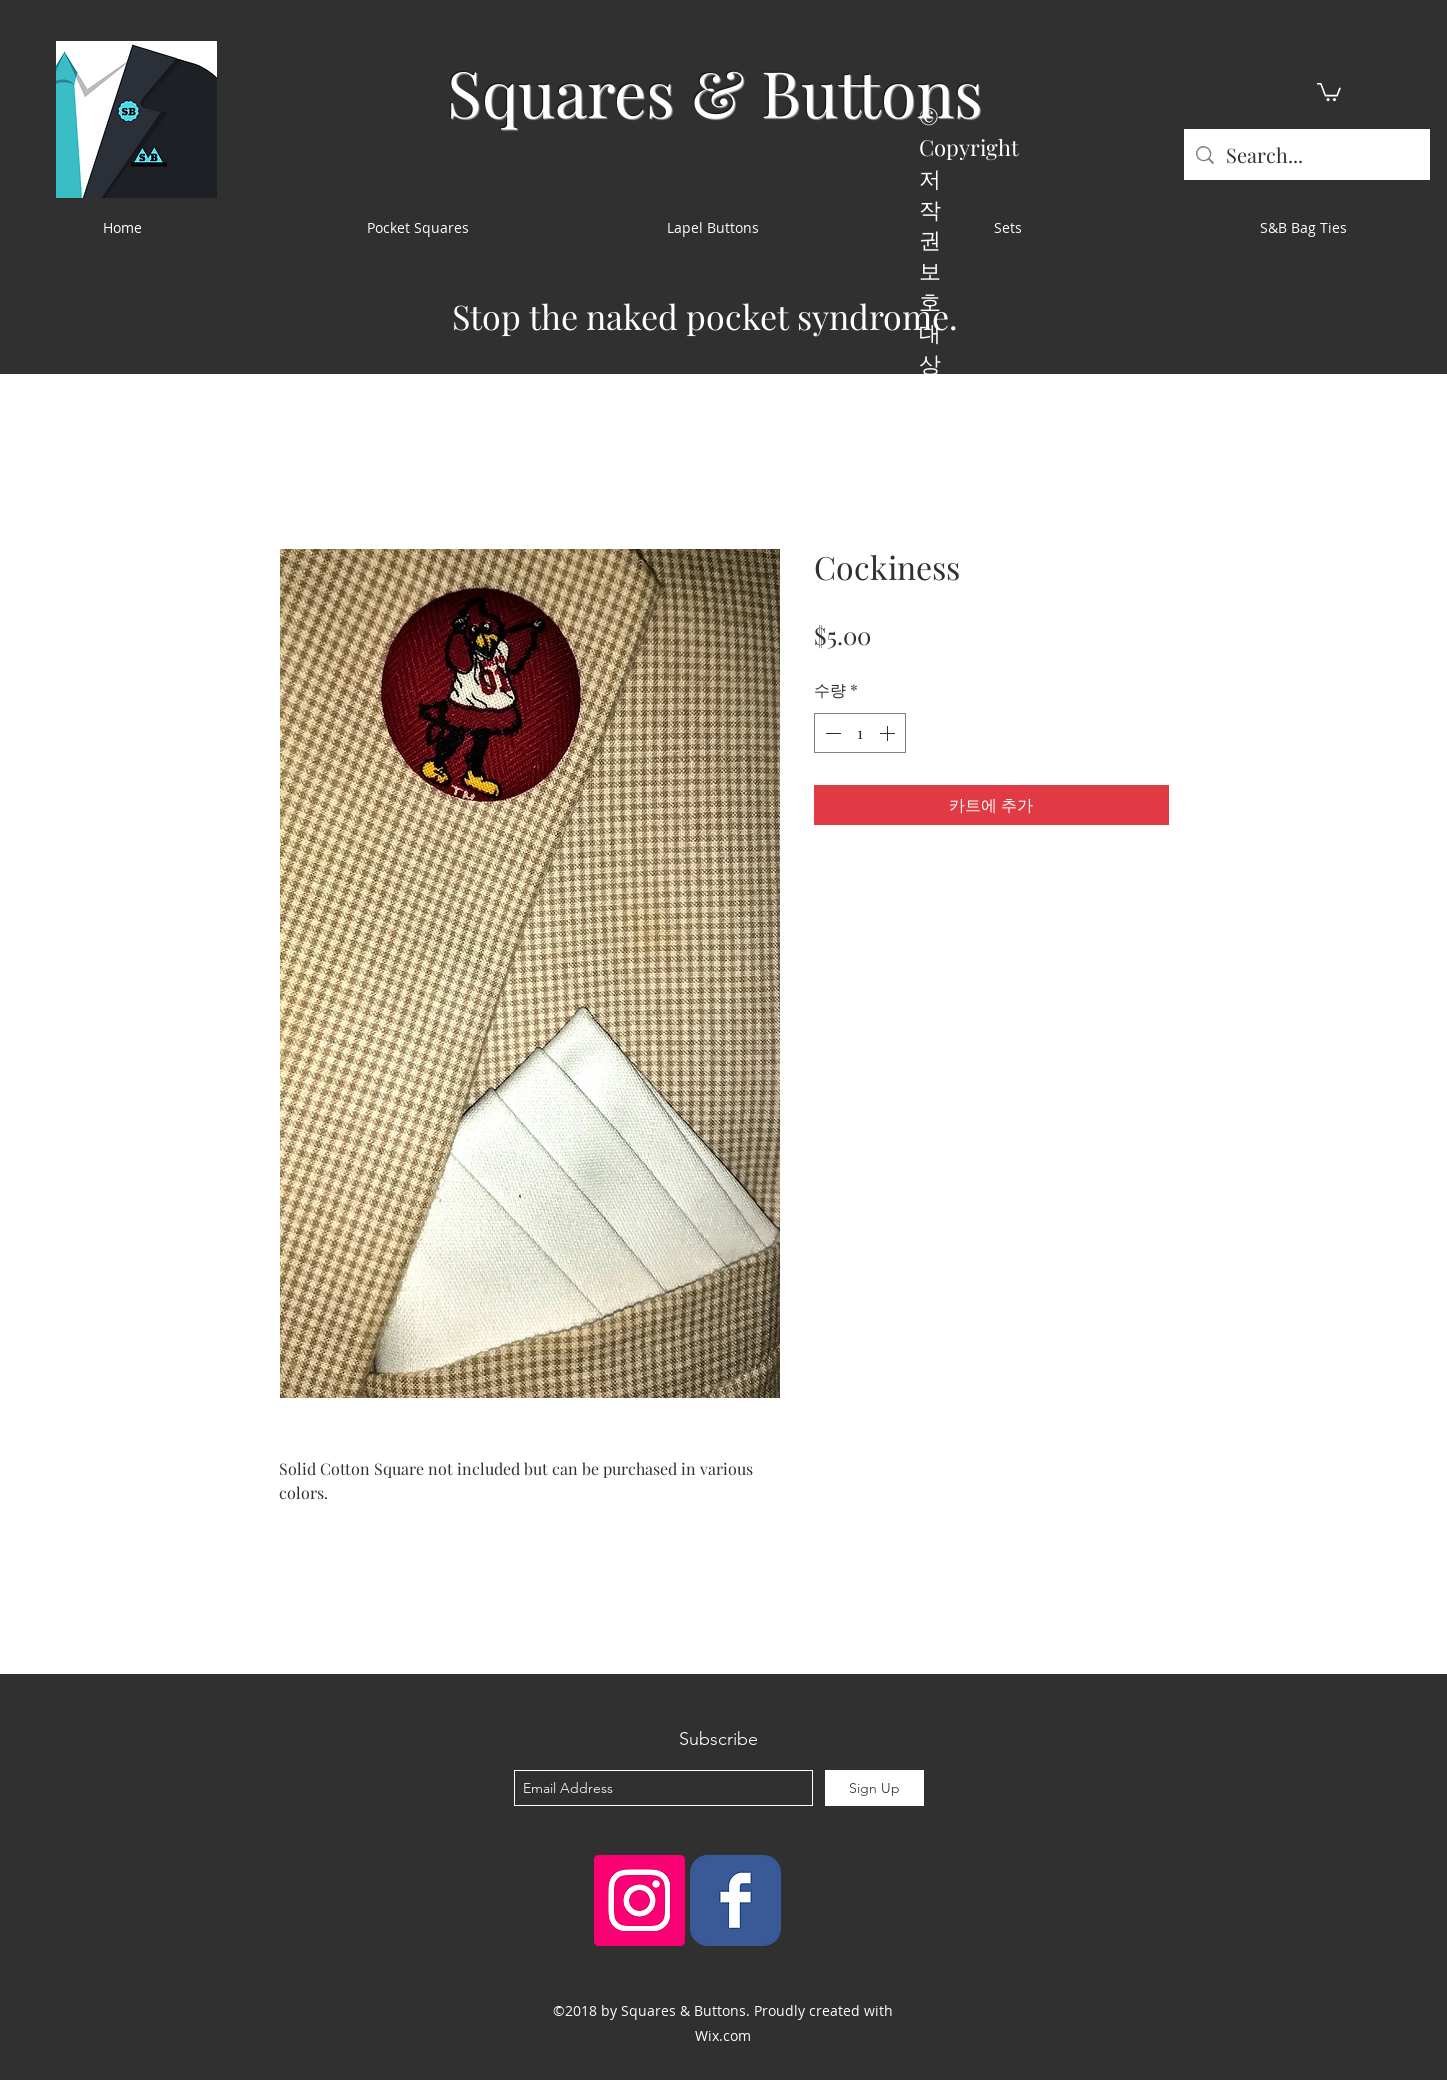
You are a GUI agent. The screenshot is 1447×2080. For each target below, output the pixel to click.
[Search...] (1307, 154)
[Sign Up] (874, 1788)
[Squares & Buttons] (735, 1900)
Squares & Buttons (715, 91)
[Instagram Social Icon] (639, 1900)
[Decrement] (831, 733)
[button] (1329, 91)
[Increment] (889, 733)
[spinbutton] (860, 733)
